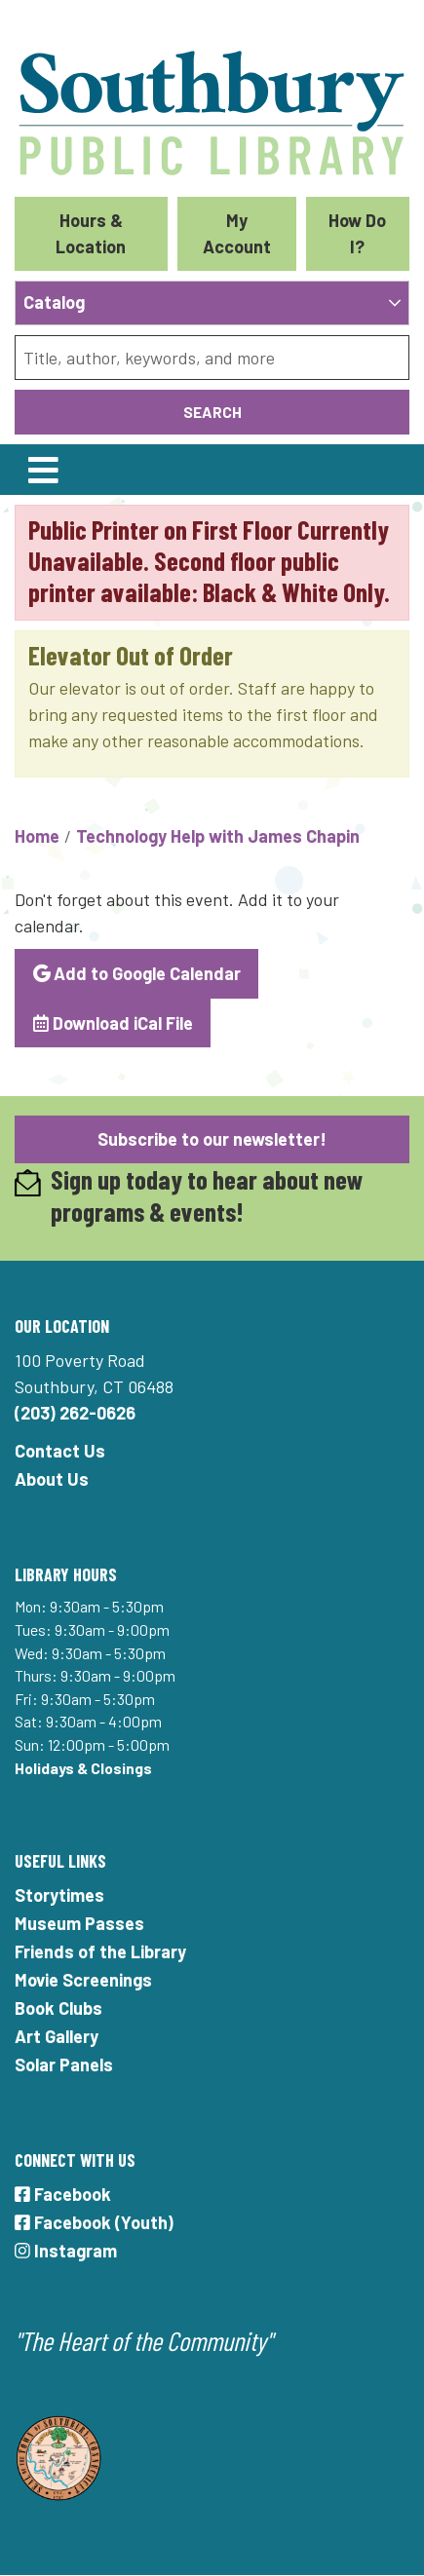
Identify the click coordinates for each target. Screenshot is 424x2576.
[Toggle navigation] (42, 469)
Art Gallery (56, 2036)
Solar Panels (64, 2064)
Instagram (66, 2250)
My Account (237, 233)
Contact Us (60, 1450)
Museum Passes (79, 1923)
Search (212, 411)
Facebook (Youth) (94, 2222)
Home (37, 836)
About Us (52, 1479)
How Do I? (357, 233)
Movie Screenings (83, 1979)
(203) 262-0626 (75, 1412)
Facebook (63, 2194)
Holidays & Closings (83, 1768)
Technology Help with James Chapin (218, 836)
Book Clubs (58, 2008)
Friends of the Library (100, 1951)
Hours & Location (91, 233)
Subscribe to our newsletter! (212, 1139)
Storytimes (59, 1895)
